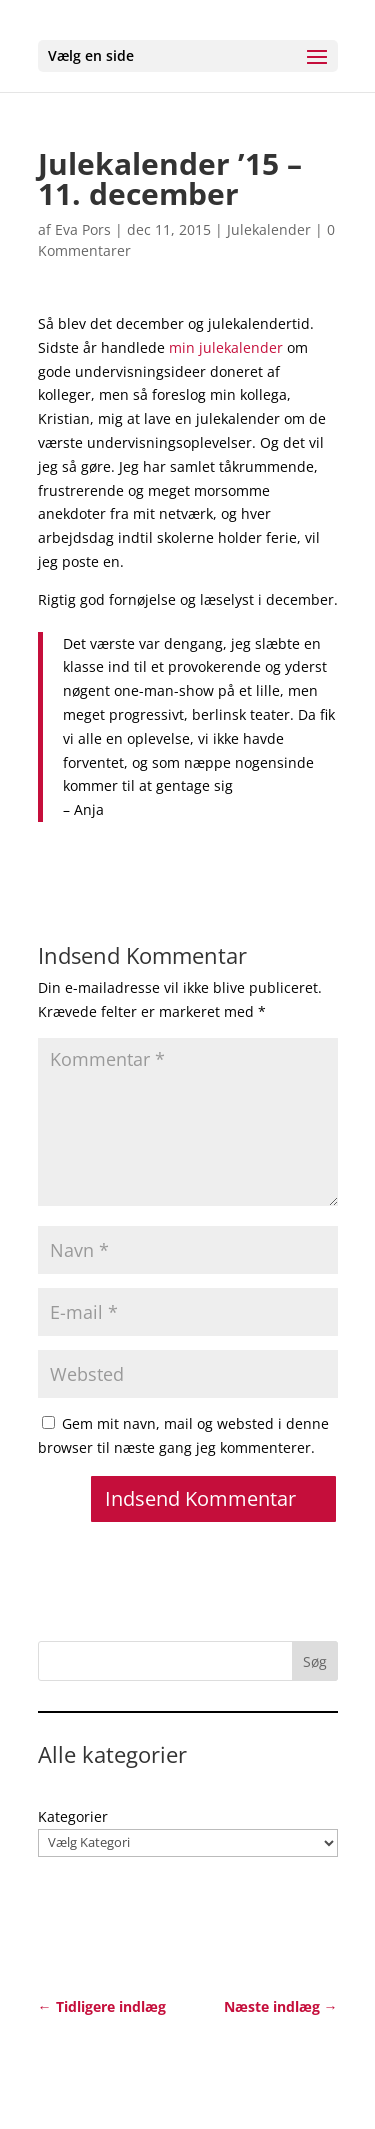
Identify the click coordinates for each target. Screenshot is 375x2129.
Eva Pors (83, 229)
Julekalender (269, 229)
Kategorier (73, 1816)
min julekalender (226, 347)
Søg (315, 1661)
